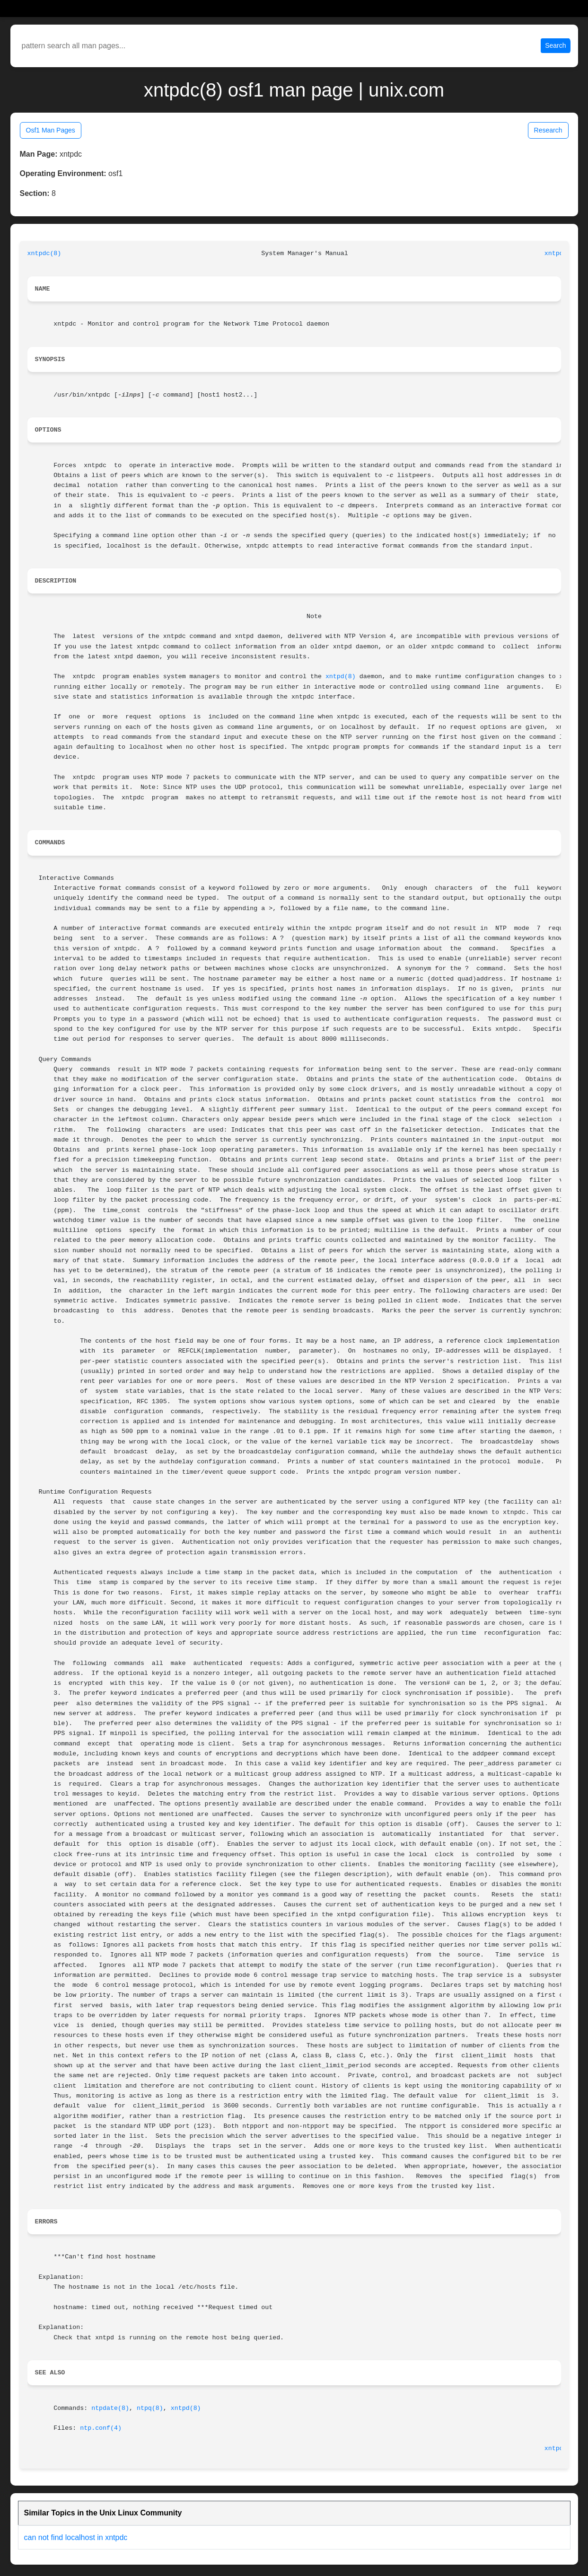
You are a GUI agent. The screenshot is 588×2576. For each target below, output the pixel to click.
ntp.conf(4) (101, 2428)
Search (555, 45)
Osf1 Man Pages (50, 130)
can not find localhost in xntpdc (76, 2537)
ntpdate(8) (110, 2408)
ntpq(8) (150, 2408)
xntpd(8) (340, 676)
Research (548, 130)
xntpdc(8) (44, 253)
